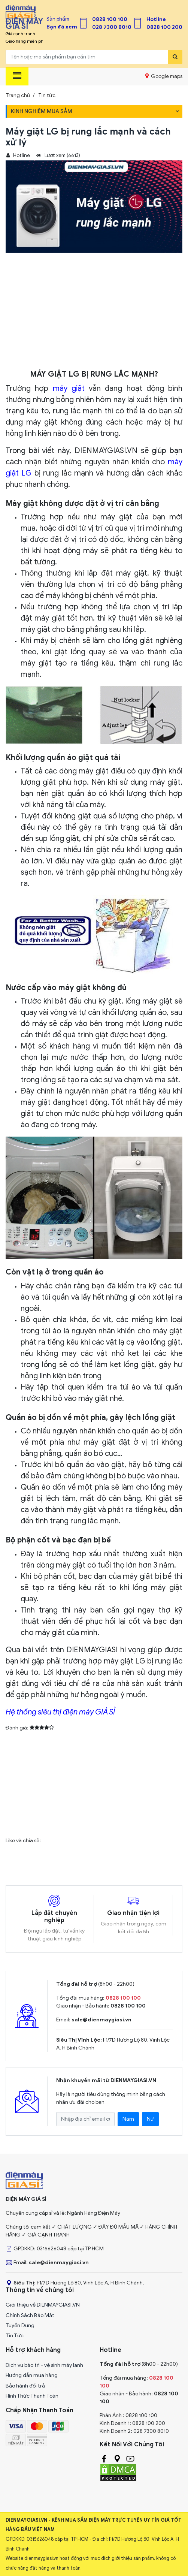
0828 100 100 (109, 19)
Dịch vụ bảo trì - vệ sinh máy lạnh (44, 2365)
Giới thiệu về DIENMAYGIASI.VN (43, 2305)
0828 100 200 (164, 27)
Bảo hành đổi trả (25, 2386)
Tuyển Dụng (20, 2325)
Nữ (150, 2119)
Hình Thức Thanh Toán (32, 2396)
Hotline (156, 19)
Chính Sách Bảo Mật (30, 2315)
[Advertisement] (94, 312)
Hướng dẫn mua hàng (32, 2375)
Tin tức (46, 95)
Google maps (163, 76)
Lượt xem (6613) (58, 155)
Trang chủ (18, 95)
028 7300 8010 (111, 27)
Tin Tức (15, 2335)
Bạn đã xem (61, 27)
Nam (128, 2119)
